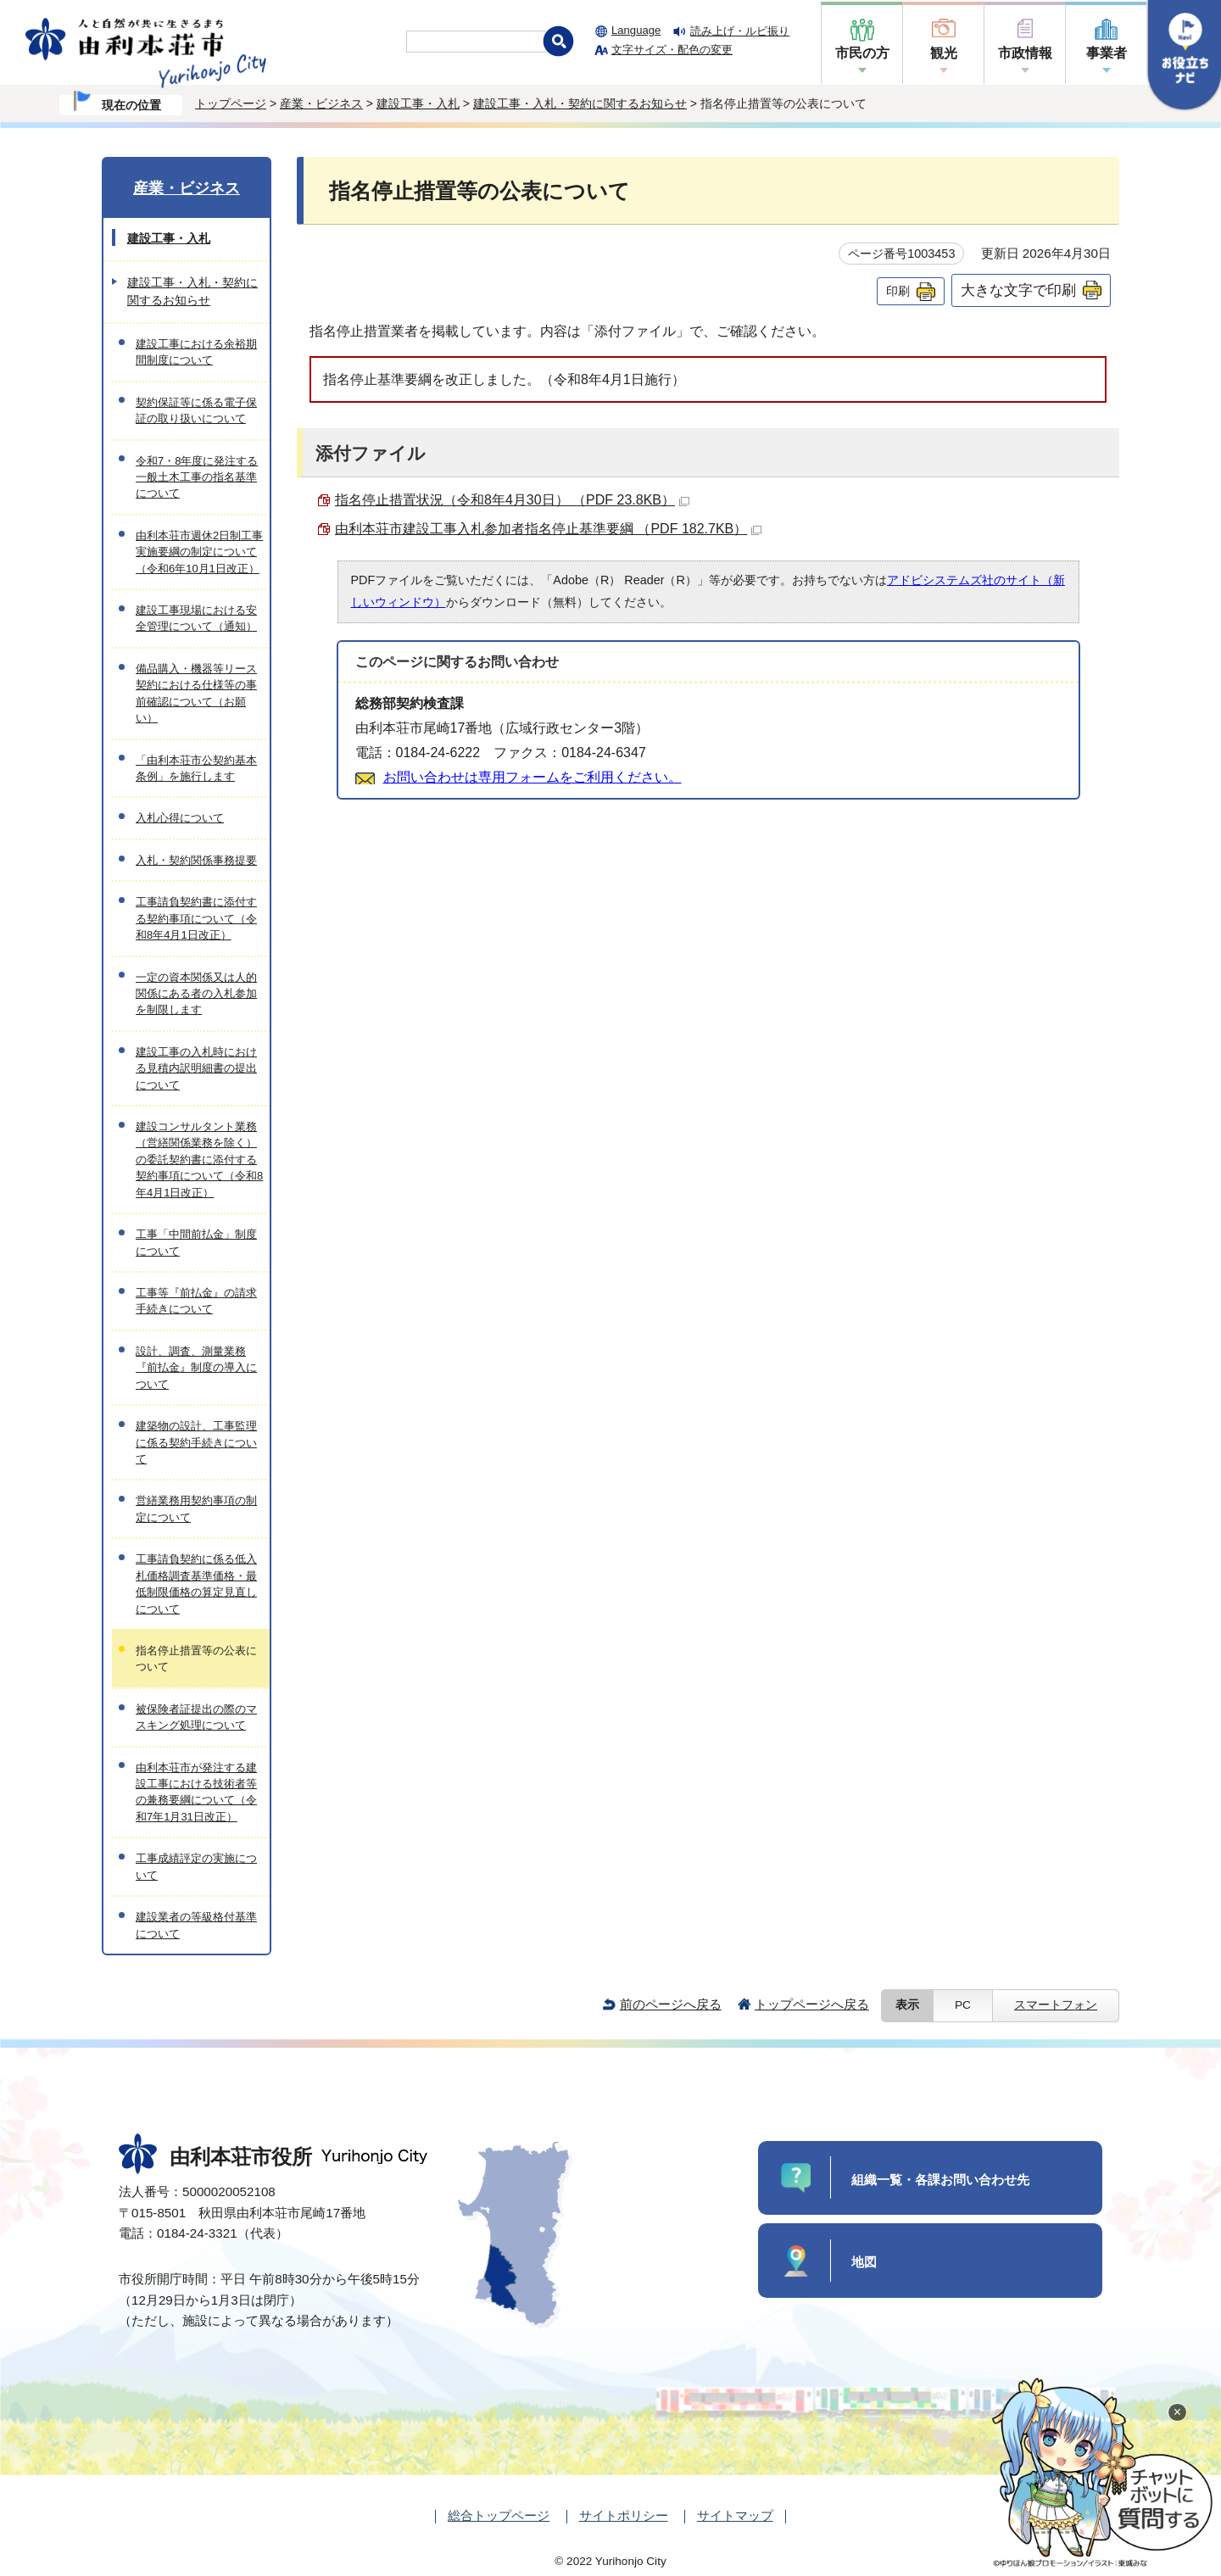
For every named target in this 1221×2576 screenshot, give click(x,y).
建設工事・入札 (418, 103)
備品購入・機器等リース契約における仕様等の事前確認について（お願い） (196, 693)
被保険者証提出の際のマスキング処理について (196, 1717)
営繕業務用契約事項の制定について (196, 1508)
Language (636, 30)
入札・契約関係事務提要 (196, 860)
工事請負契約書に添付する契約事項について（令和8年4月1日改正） (196, 918)
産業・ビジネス (321, 103)
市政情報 (1025, 53)
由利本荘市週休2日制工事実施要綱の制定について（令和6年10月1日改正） (199, 552)
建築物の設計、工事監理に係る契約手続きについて (196, 1442)
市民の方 (862, 53)
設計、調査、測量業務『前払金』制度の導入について (196, 1368)
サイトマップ (735, 2515)
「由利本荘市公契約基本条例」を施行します (196, 768)
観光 (943, 53)
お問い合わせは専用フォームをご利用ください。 (532, 777)
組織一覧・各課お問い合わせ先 (940, 2179)
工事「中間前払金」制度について (196, 1242)
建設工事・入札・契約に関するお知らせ (580, 103)
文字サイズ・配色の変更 (672, 49)
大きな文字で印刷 (1018, 290)
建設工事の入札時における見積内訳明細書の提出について (196, 1068)
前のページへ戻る (671, 2004)
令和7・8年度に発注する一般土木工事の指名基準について (197, 477)
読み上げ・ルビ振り (739, 31)
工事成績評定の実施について (196, 1866)
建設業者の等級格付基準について (196, 1924)
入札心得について (180, 817)
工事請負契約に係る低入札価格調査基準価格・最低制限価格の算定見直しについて (196, 1583)
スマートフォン (1055, 2005)
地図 (864, 2262)
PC (963, 2005)
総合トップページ (498, 2515)
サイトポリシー (623, 2515)
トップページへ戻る (812, 2004)
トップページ (230, 103)
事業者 (1106, 53)
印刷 (898, 291)
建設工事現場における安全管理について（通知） (196, 618)
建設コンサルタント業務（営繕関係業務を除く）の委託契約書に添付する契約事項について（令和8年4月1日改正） (199, 1159)
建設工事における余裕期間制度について (196, 351)
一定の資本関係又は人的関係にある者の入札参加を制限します (196, 994)
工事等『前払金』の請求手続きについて (196, 1300)
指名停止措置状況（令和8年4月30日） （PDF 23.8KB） (512, 500)
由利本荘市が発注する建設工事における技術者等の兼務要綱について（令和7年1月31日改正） (196, 1792)
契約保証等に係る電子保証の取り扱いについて (196, 410)
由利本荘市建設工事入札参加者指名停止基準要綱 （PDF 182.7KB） (548, 528)
